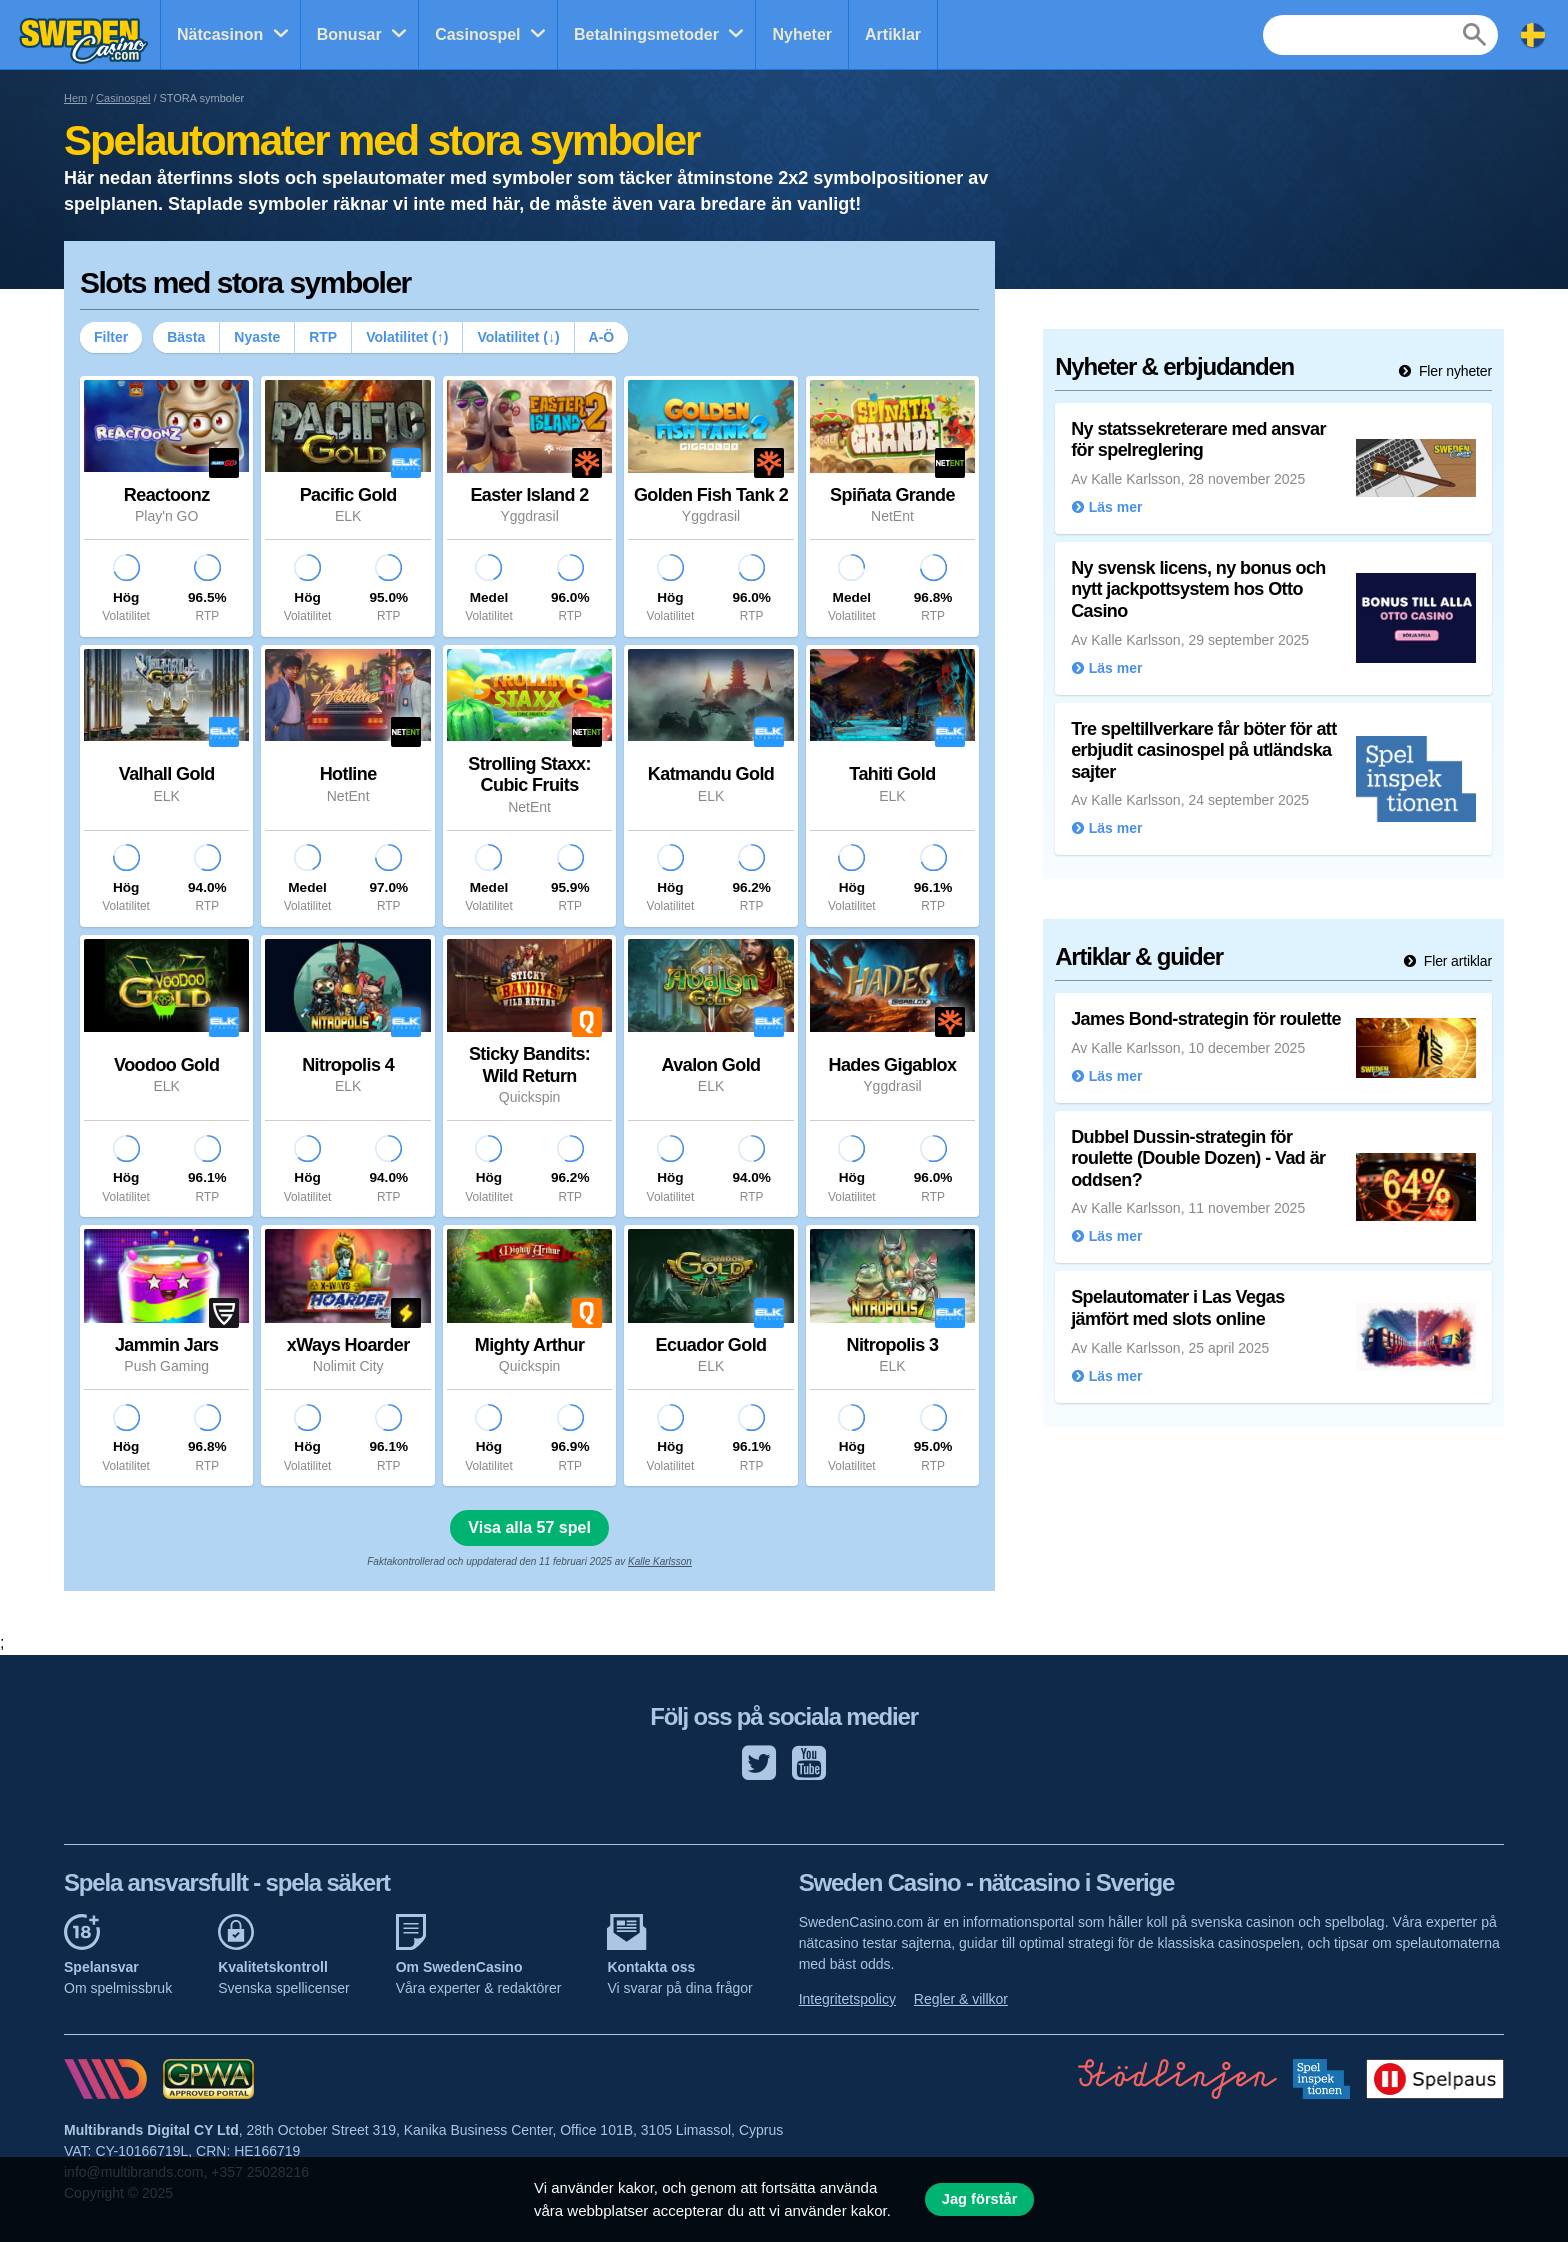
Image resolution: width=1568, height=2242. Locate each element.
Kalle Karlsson (660, 1561)
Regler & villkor (961, 1999)
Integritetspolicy (847, 1999)
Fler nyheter (1453, 371)
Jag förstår (980, 2199)
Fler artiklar (1456, 961)
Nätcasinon (220, 34)
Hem (75, 98)
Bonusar (349, 34)
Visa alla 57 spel (529, 1527)
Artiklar (893, 34)
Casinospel (477, 34)
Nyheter (802, 34)
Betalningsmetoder (646, 34)
